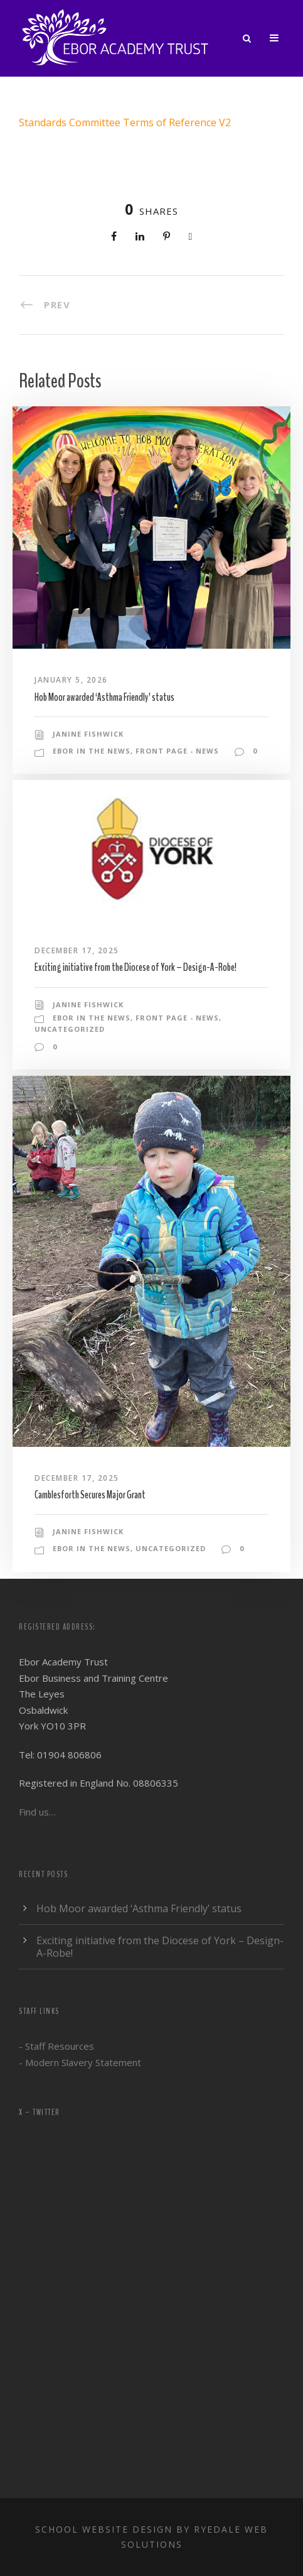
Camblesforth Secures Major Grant (90, 1495)
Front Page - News (177, 750)
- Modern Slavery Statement (80, 2062)
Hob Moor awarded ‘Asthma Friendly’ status (104, 697)
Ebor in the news (91, 750)
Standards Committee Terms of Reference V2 (125, 122)
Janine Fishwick (88, 734)
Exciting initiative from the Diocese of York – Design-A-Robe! (136, 967)
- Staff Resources (56, 2046)
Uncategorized (70, 1029)
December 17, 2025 (77, 950)
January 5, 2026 (71, 679)
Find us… (37, 1811)
